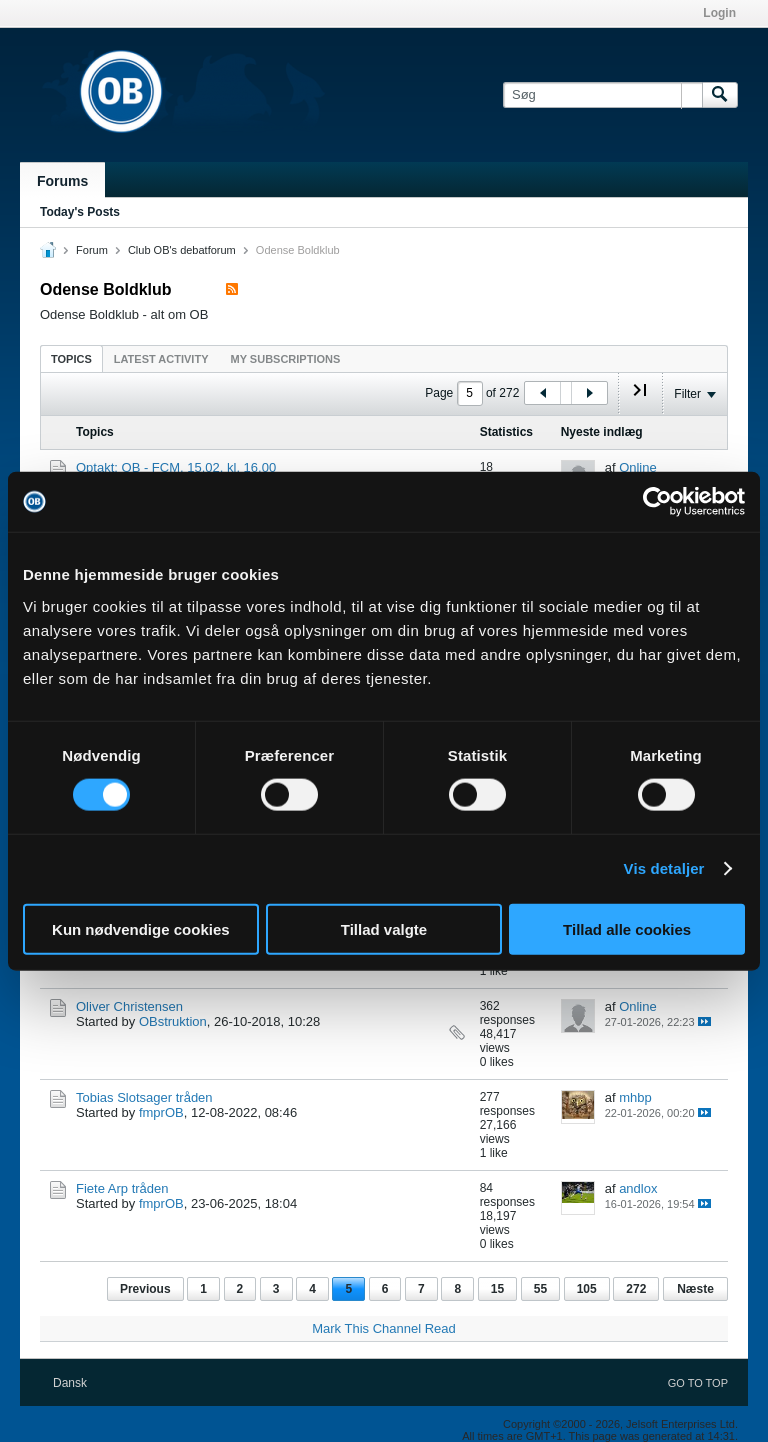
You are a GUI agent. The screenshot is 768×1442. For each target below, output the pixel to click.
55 (540, 1289)
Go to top (698, 1383)
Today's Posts (80, 212)
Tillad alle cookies (627, 928)
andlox (638, 1188)
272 (636, 1289)
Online (638, 467)
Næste (695, 1289)
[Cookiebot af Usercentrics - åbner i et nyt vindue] (657, 502)
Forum (92, 250)
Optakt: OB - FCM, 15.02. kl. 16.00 (176, 467)
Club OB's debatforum (182, 250)
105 (587, 1289)
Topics (71, 359)
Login (719, 13)
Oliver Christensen (129, 1006)
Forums (62, 181)
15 (497, 1289)
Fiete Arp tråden (122, 1188)
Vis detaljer (664, 868)
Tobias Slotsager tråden (144, 1097)
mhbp (635, 1097)
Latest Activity (161, 359)
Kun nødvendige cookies (141, 928)
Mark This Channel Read (384, 1328)
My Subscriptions (286, 359)
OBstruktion (173, 1021)
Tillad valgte (384, 928)
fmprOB (161, 1112)
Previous (145, 1289)
